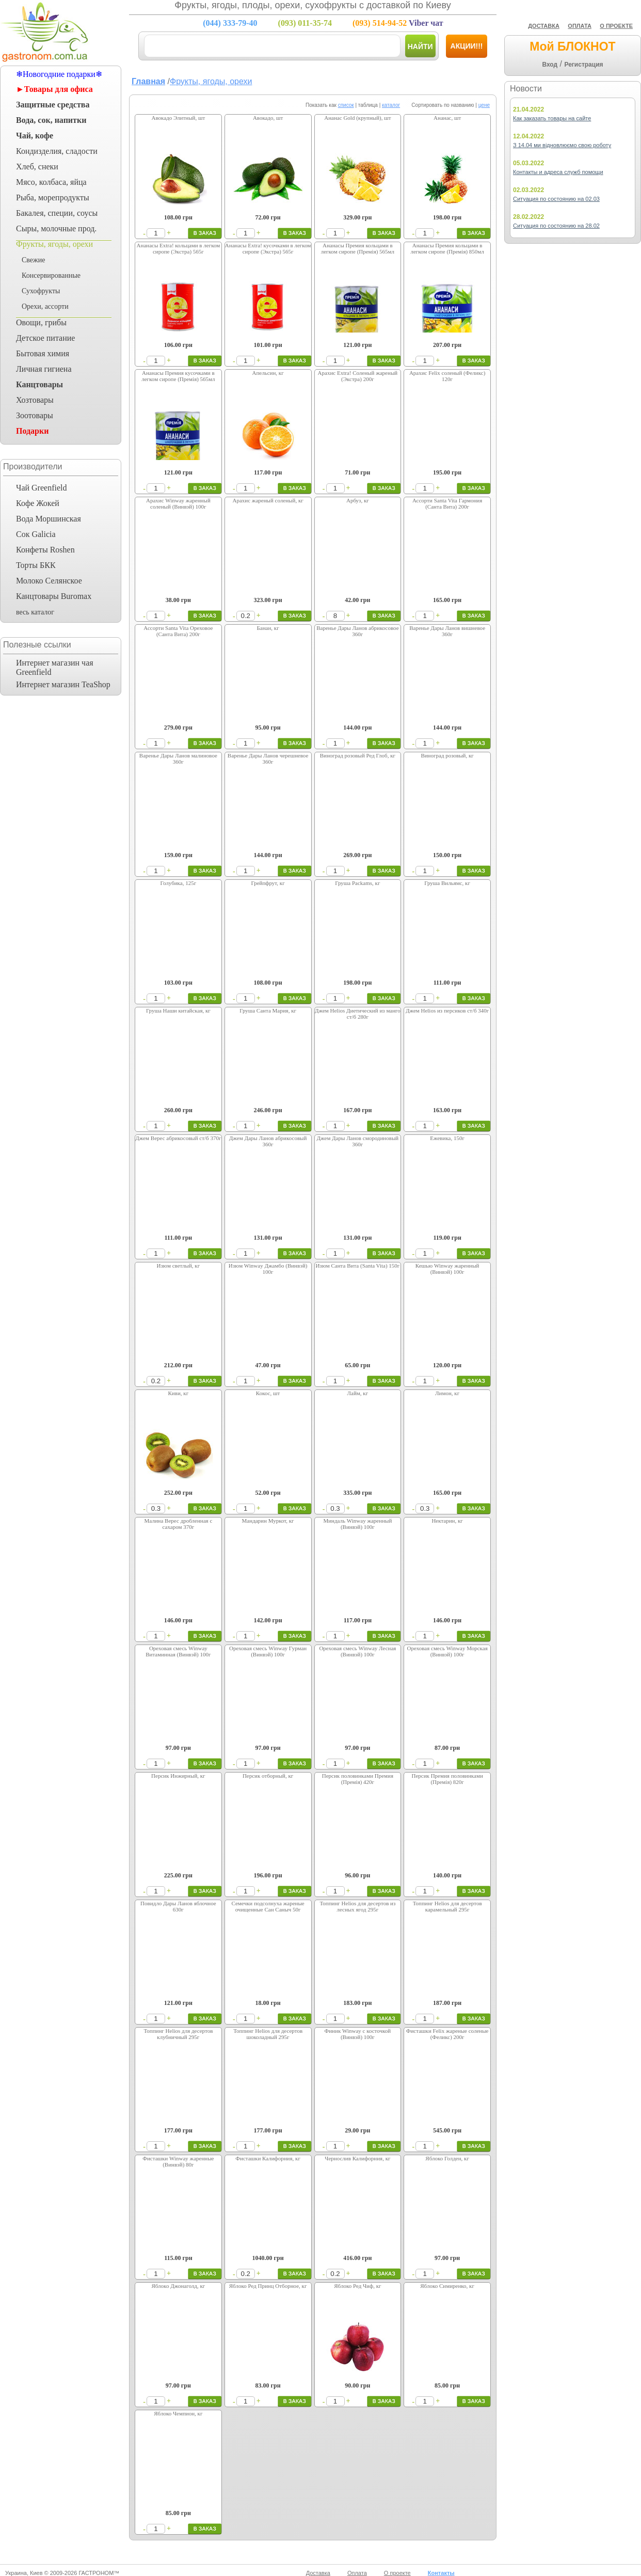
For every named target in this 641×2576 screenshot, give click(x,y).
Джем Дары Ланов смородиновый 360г (358, 1141)
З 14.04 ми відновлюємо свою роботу (562, 145)
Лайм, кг (357, 1393)
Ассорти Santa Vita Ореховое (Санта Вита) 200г (178, 631)
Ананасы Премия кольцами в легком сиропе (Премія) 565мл (357, 248)
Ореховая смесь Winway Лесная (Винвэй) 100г (357, 1651)
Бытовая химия (42, 353)
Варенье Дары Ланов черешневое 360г (268, 758)
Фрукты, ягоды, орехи (54, 244)
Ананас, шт (447, 118)
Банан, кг (268, 628)
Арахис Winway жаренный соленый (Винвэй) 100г (178, 503)
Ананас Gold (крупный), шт (357, 118)
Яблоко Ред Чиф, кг (357, 2286)
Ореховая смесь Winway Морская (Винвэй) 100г (447, 1651)
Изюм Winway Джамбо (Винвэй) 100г (268, 1268)
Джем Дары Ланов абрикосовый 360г (268, 1141)
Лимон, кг (447, 1393)
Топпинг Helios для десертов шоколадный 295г (267, 2034)
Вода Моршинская (48, 518)
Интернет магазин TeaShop (63, 684)
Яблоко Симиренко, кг (447, 2286)
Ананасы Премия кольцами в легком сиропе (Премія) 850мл (447, 248)
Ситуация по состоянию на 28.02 (556, 226)
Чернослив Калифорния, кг (357, 2158)
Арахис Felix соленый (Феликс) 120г (447, 376)
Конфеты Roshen (45, 549)
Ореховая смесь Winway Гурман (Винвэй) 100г (268, 1651)
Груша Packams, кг (357, 883)
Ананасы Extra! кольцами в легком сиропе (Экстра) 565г (178, 248)
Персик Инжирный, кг (178, 1776)
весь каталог (35, 612)
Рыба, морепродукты (52, 197)
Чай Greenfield (41, 487)
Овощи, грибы (41, 322)
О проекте (397, 2573)
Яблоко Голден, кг (447, 2158)
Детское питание (45, 338)
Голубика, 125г (179, 883)
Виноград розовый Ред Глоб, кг (357, 755)
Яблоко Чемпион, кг (178, 2413)
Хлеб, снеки (37, 166)
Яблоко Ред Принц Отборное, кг (268, 2286)
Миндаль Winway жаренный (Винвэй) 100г (357, 1524)
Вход (549, 64)
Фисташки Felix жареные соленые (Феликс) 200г (447, 2034)
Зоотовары (34, 415)
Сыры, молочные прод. (56, 228)
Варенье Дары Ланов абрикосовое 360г (357, 631)
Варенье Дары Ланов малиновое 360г (178, 758)
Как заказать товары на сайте (552, 118)
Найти (420, 46)
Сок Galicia (36, 534)
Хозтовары (35, 400)
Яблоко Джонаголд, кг (178, 2286)
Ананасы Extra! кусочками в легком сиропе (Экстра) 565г (268, 248)
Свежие (33, 260)
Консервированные (51, 275)
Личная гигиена (44, 369)
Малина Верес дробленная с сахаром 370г (178, 1524)
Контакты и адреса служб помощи (558, 172)
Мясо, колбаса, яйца (51, 182)
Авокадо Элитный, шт (178, 118)
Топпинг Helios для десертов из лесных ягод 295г (357, 1906)
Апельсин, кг (268, 373)
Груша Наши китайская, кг (178, 1010)
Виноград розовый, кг (447, 755)
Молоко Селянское (49, 580)
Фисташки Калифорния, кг (267, 2158)
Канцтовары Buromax (53, 596)
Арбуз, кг (357, 500)
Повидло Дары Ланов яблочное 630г (178, 1906)
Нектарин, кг (446, 1521)
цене (484, 105)
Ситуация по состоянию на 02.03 (556, 199)
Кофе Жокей (37, 503)
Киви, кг (178, 1393)
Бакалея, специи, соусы (57, 213)
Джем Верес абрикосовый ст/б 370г (178, 1138)
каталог (391, 105)
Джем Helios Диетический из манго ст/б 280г (357, 1013)
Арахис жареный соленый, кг (267, 500)
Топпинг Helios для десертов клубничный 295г (178, 2034)
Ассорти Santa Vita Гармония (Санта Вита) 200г (447, 503)
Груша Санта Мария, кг (267, 1010)
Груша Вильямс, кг (447, 883)
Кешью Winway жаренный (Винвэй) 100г (447, 1268)
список (346, 105)
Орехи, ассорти (45, 306)
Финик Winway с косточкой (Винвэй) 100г (358, 2034)
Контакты (441, 2573)
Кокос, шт (268, 1393)
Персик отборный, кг (268, 1776)
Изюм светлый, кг (178, 1265)
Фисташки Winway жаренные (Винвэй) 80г (178, 2161)
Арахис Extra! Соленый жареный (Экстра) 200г (358, 376)
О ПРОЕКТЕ (616, 26)
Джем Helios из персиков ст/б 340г (447, 1010)
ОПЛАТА (579, 26)
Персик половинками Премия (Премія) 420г (357, 1779)
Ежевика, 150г (447, 1138)
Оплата (357, 2573)
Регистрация (583, 64)
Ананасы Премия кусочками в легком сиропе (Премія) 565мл (178, 376)
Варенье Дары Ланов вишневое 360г (447, 631)
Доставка (318, 2573)
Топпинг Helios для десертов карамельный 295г (447, 1906)
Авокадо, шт (268, 118)
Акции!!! (467, 46)
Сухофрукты (41, 291)
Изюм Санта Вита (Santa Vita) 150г (357, 1265)
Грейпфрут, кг (268, 883)
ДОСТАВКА (543, 26)
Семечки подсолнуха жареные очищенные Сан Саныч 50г (268, 1906)
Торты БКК (36, 565)
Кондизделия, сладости (57, 151)
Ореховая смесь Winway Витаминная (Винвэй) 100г (178, 1651)
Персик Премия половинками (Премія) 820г (447, 1779)
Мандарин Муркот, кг (268, 1521)
